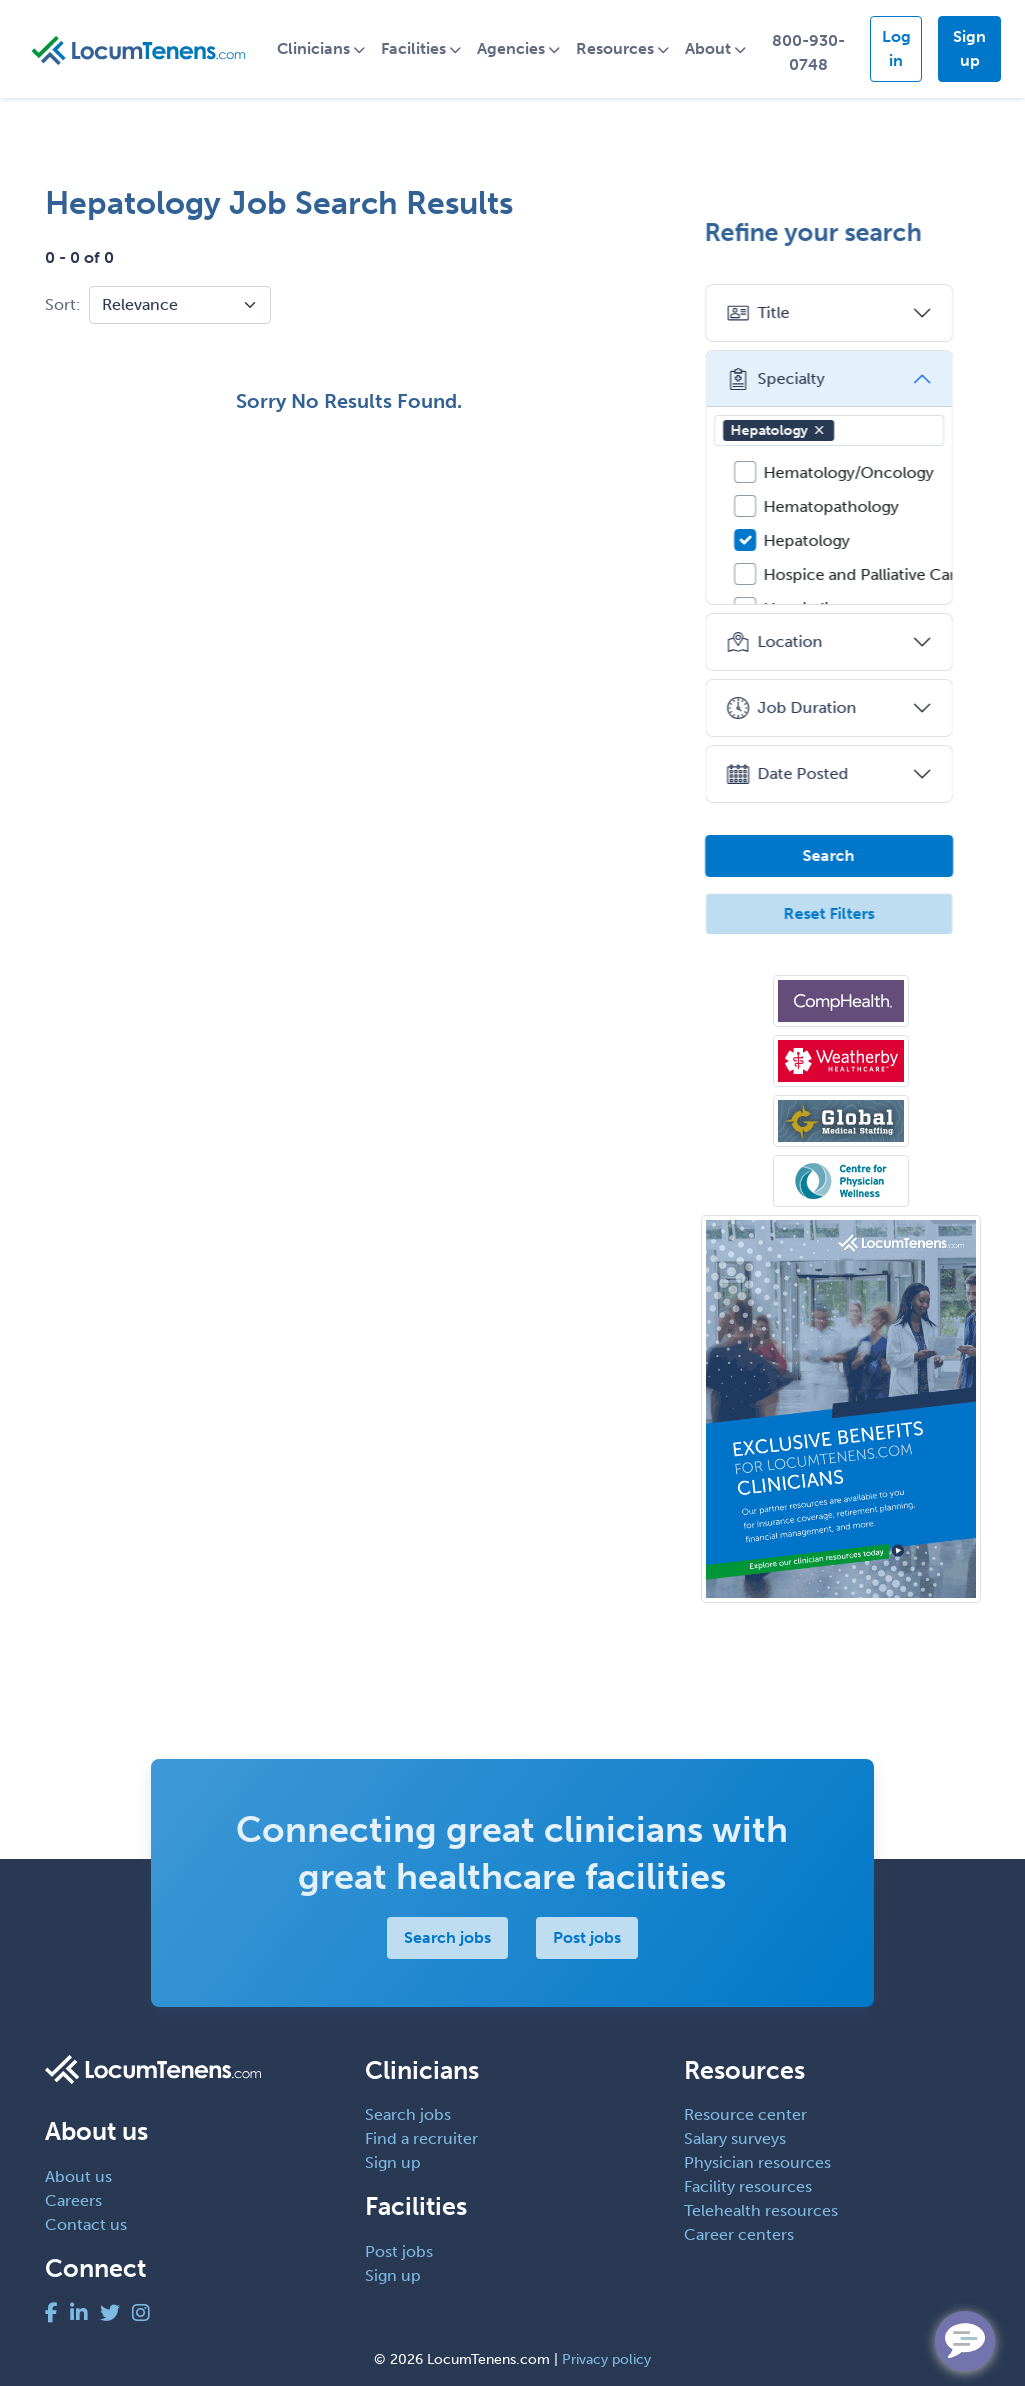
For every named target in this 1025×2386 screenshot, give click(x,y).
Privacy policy (606, 2359)
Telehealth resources (761, 2210)
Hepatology (790, 430)
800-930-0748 (811, 52)
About (712, 48)
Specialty (787, 379)
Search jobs (447, 1937)
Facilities (417, 48)
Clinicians (317, 48)
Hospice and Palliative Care (876, 574)
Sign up (970, 48)
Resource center (745, 2114)
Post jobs (587, 1937)
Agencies (515, 48)
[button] (831, 430)
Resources (619, 48)
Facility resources (748, 2186)
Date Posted (799, 774)
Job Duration (803, 708)
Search (841, 855)
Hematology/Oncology (861, 472)
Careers (73, 2200)
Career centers (739, 2234)
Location (786, 642)
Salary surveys (735, 2138)
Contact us (86, 2224)
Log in (898, 48)
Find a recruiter (421, 2138)
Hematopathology (843, 506)
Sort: (63, 304)
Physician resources (757, 2162)
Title (770, 313)
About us (78, 2176)
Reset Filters (840, 913)
